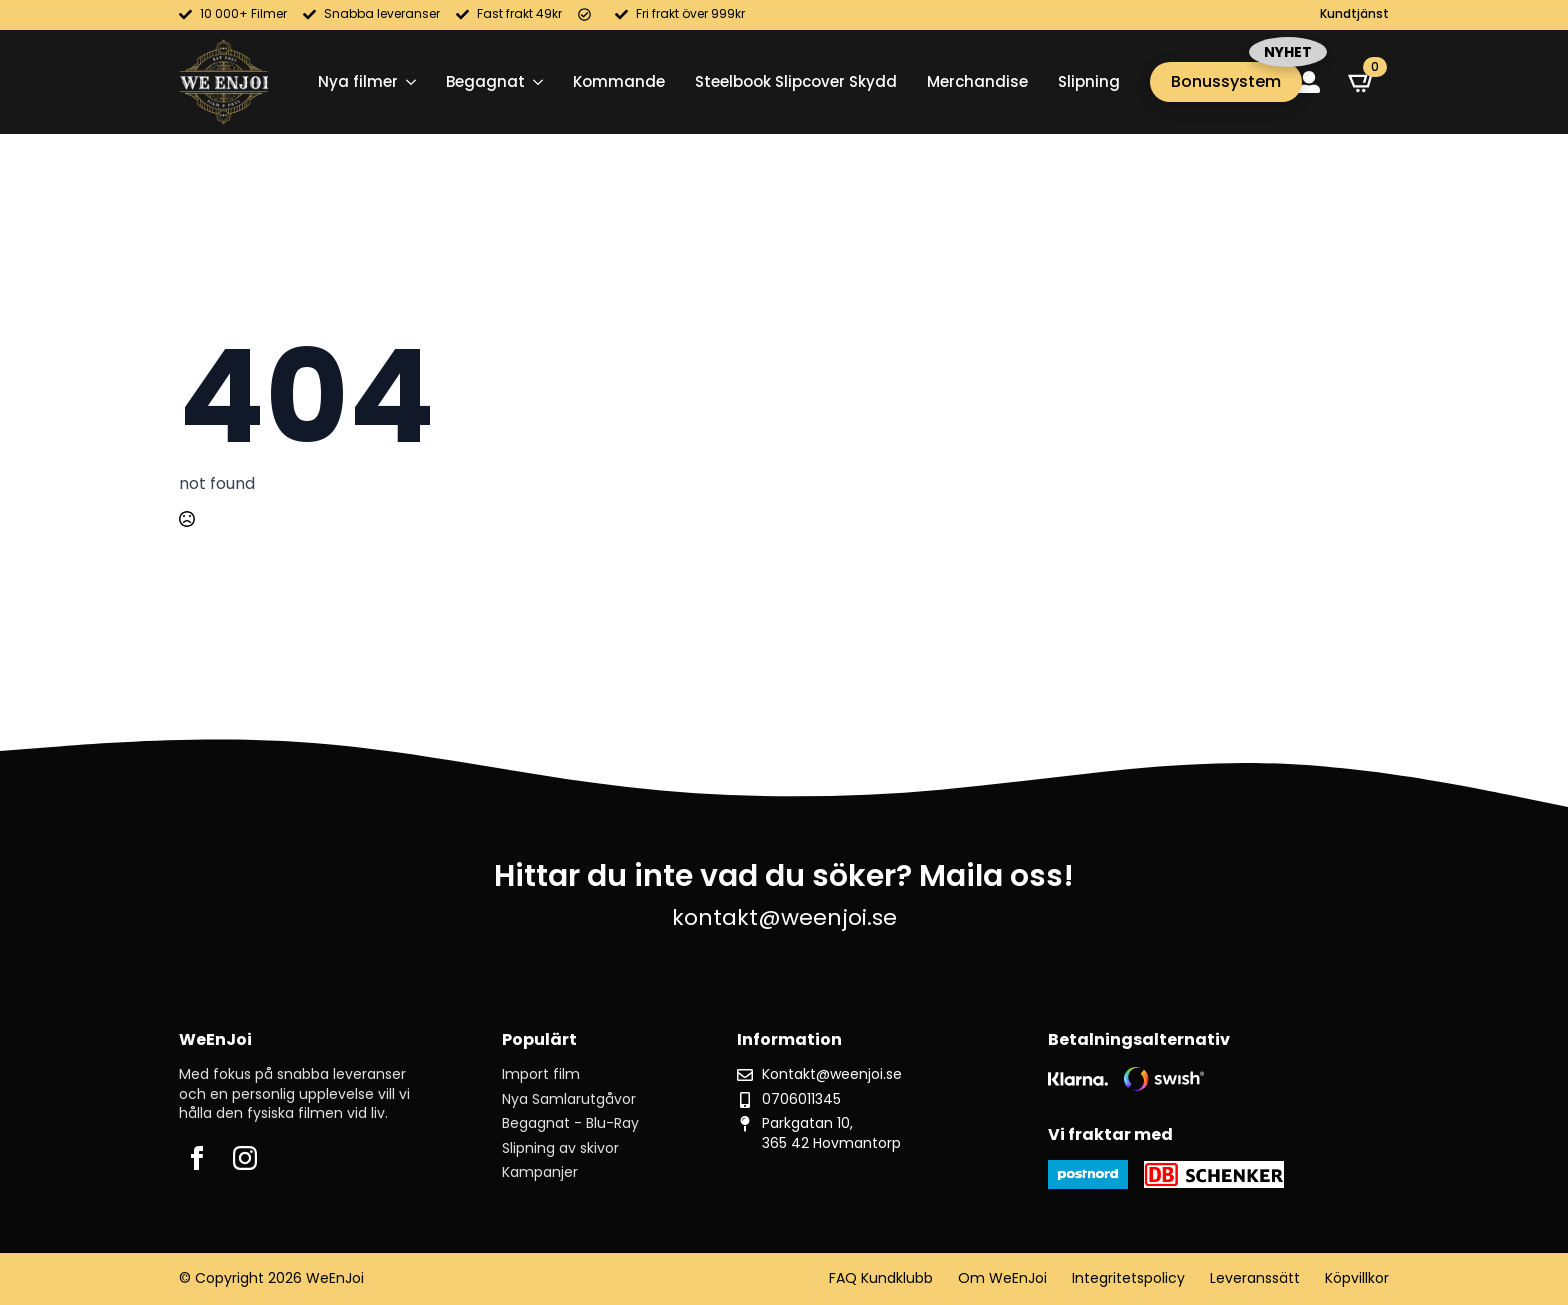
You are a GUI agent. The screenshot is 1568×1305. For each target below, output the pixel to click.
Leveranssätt (1255, 1278)
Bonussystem (1226, 81)
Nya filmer (358, 81)
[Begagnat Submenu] (534, 81)
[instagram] (245, 1158)
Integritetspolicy (1128, 1278)
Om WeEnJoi (1002, 1278)
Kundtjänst (1354, 14)
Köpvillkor (1357, 1278)
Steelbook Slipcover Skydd (796, 81)
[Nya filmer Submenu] (407, 81)
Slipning (1089, 81)
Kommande (619, 81)
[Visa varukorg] (1362, 82)
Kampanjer (540, 1172)
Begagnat (485, 81)
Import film (541, 1074)
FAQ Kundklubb (881, 1278)
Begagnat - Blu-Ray (570, 1123)
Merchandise (977, 81)
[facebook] (197, 1158)
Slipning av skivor (560, 1148)
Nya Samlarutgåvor (569, 1099)
